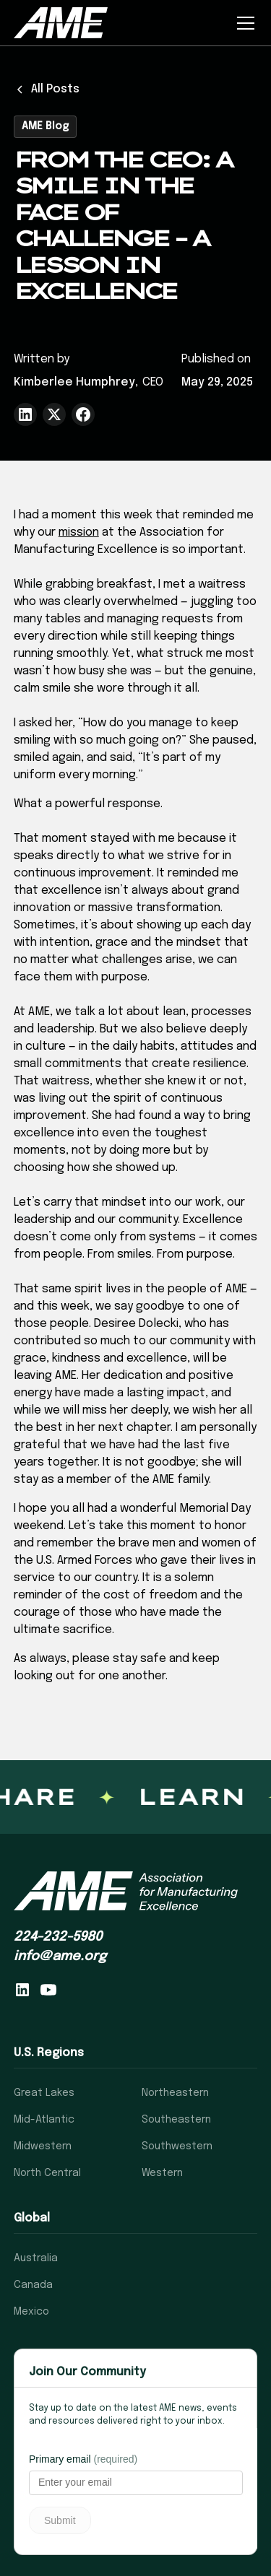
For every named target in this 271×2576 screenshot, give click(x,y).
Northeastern (175, 2093)
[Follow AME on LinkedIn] (22, 1989)
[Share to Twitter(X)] (54, 414)
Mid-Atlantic (44, 2120)
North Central (47, 2173)
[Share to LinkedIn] (25, 414)
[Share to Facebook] (83, 414)
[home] (61, 22)
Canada (33, 2285)
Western (162, 2173)
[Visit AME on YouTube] (48, 1989)
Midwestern (43, 2146)
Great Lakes (44, 2093)
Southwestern (177, 2146)
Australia (36, 2258)
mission (79, 532)
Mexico (31, 2312)
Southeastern (176, 2120)
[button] (242, 23)
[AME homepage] (126, 1890)
